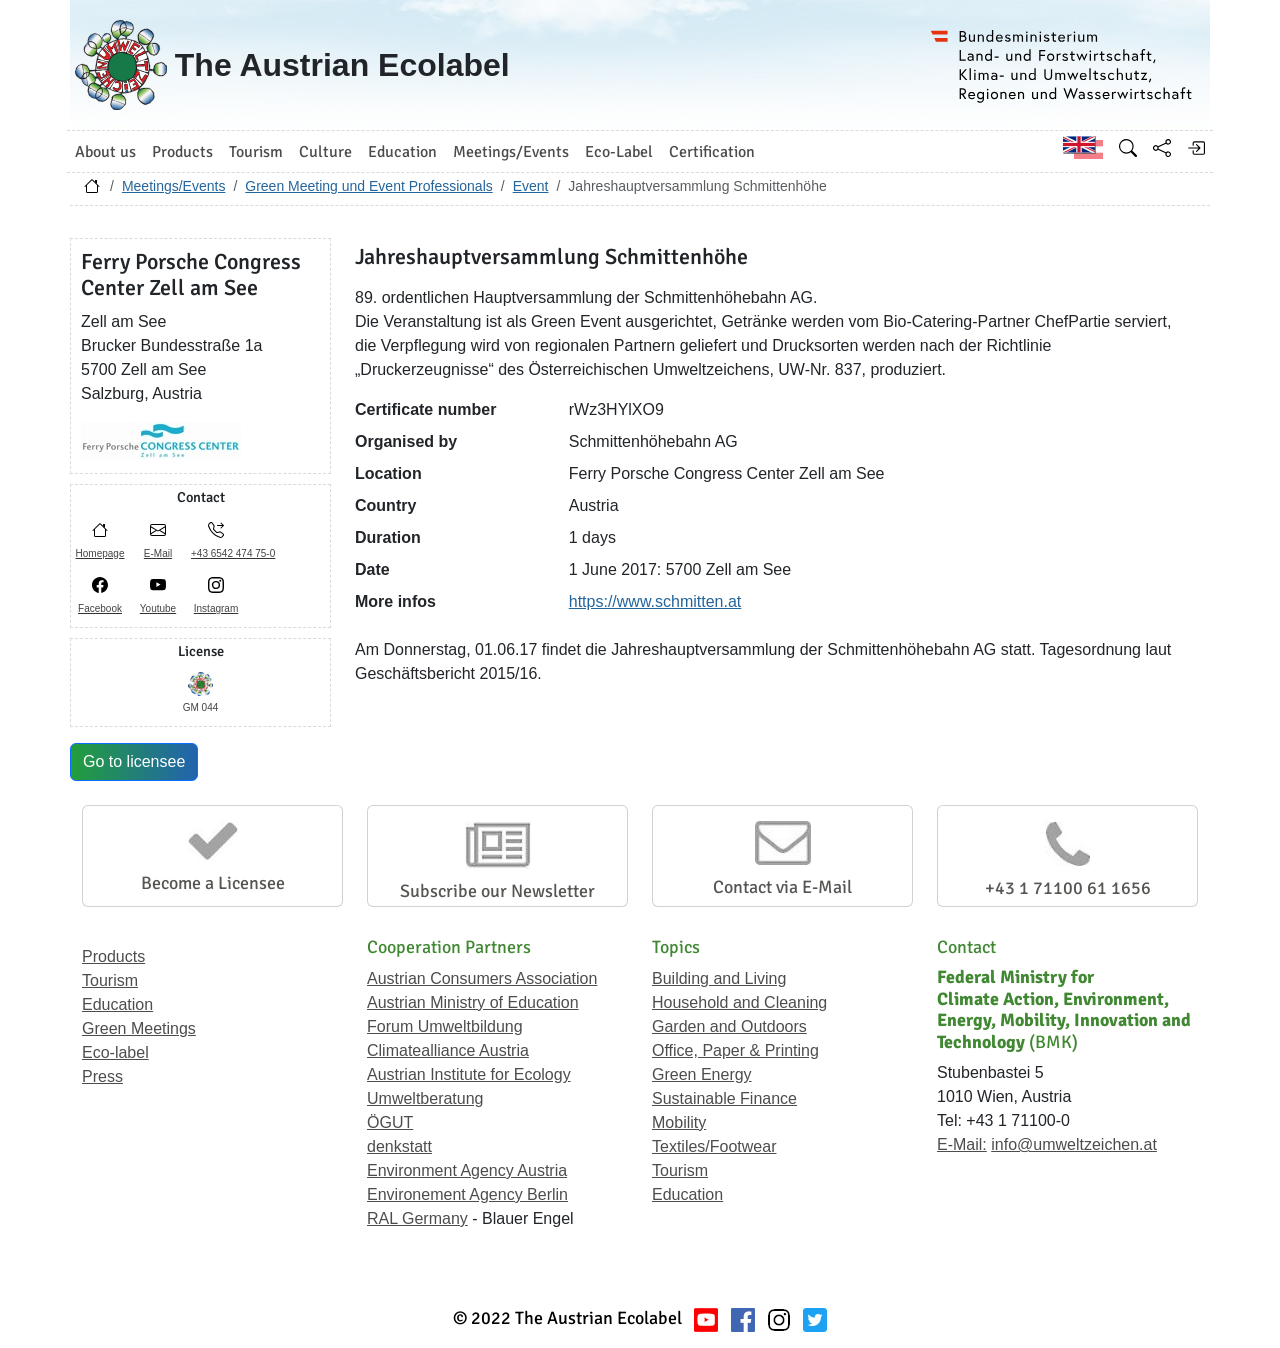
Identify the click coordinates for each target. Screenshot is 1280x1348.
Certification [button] (712, 152)
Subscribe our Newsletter (497, 891)
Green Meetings (139, 1028)
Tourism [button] (256, 152)
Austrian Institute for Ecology (469, 1074)
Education (117, 1004)
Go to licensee (134, 761)
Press (102, 1076)
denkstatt (399, 1146)
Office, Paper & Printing (735, 1050)
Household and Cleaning (739, 1002)
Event (531, 186)
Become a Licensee (213, 883)
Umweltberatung (425, 1098)
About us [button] (105, 152)
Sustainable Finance (724, 1098)
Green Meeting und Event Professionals (368, 186)
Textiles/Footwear (714, 1146)
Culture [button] (325, 152)
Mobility (679, 1122)
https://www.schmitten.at (655, 601)
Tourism (110, 980)
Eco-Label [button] (619, 152)
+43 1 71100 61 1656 (1068, 888)
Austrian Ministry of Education (473, 1002)
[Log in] (1196, 148)
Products (113, 956)
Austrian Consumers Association (482, 978)
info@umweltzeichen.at (1074, 1144)
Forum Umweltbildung (445, 1026)
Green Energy (702, 1074)
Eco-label (115, 1052)
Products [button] (182, 152)
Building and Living (719, 978)
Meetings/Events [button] (511, 152)
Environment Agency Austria (467, 1170)
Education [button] (402, 152)
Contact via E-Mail (782, 887)
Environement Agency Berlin (467, 1194)
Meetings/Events (174, 186)
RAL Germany (417, 1218)
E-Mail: (962, 1144)
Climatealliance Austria (448, 1050)
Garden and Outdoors (729, 1026)
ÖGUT (390, 1122)
